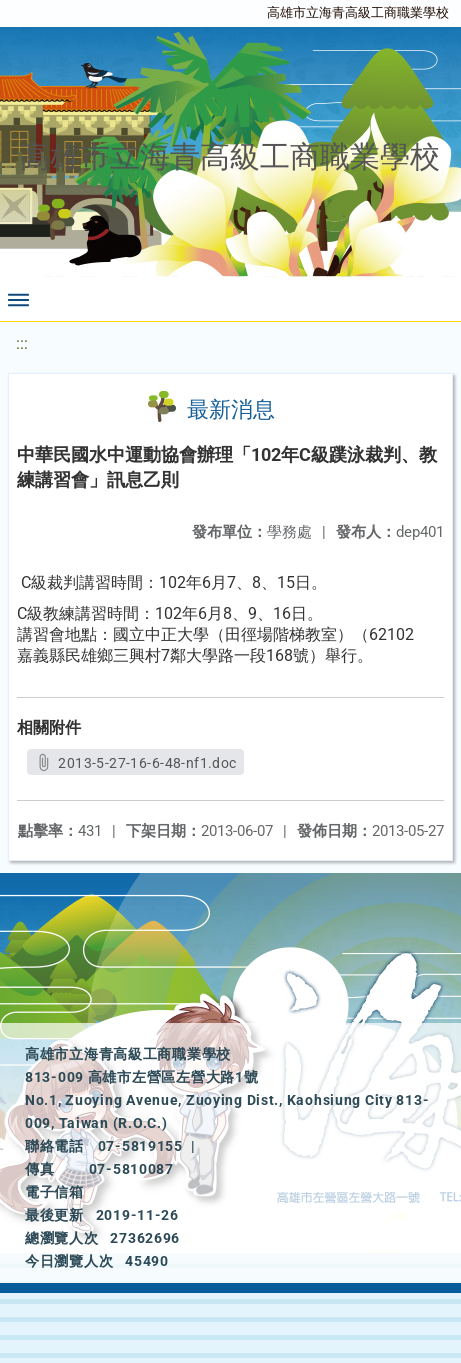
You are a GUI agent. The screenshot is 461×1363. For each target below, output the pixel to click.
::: (22, 343)
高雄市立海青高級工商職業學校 (358, 12)
